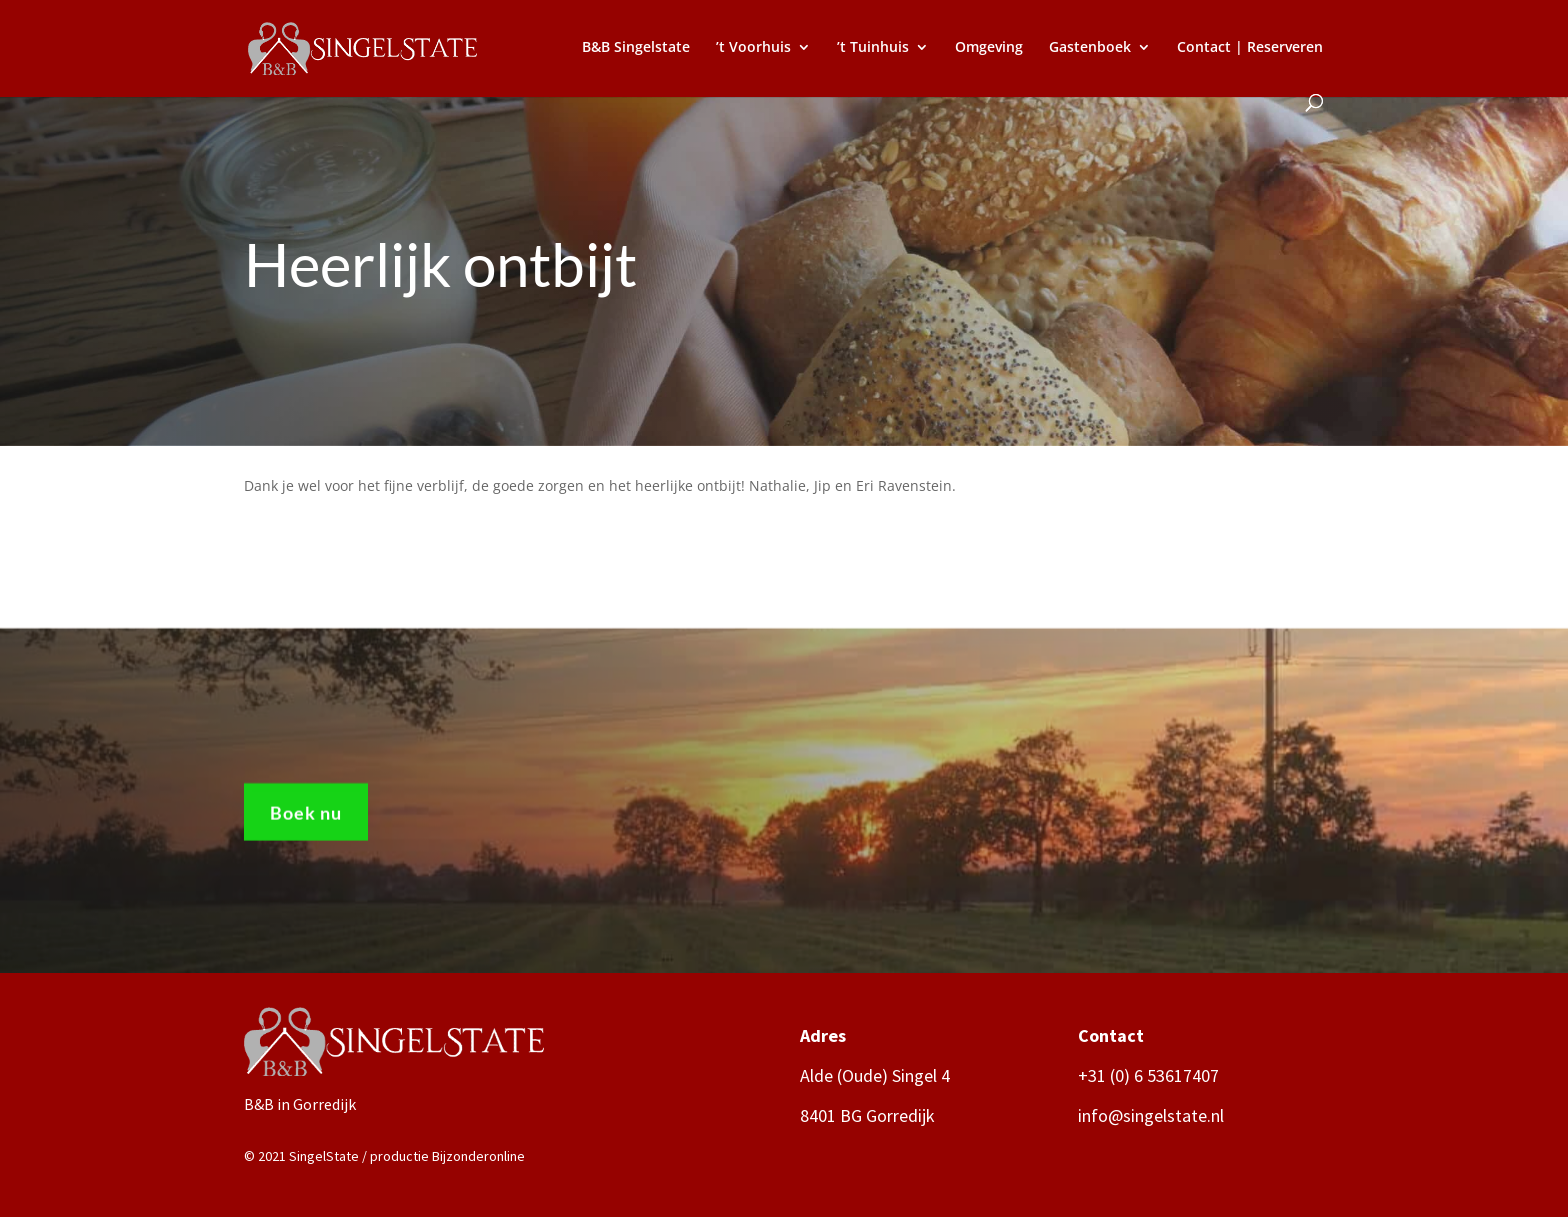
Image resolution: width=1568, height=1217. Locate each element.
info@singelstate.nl (1151, 1115)
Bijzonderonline (478, 1156)
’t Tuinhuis (873, 48)
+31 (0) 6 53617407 (1148, 1075)
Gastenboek (1090, 48)
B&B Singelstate (636, 48)
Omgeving (989, 48)
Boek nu (306, 820)
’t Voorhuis (753, 48)
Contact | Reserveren (1250, 48)
